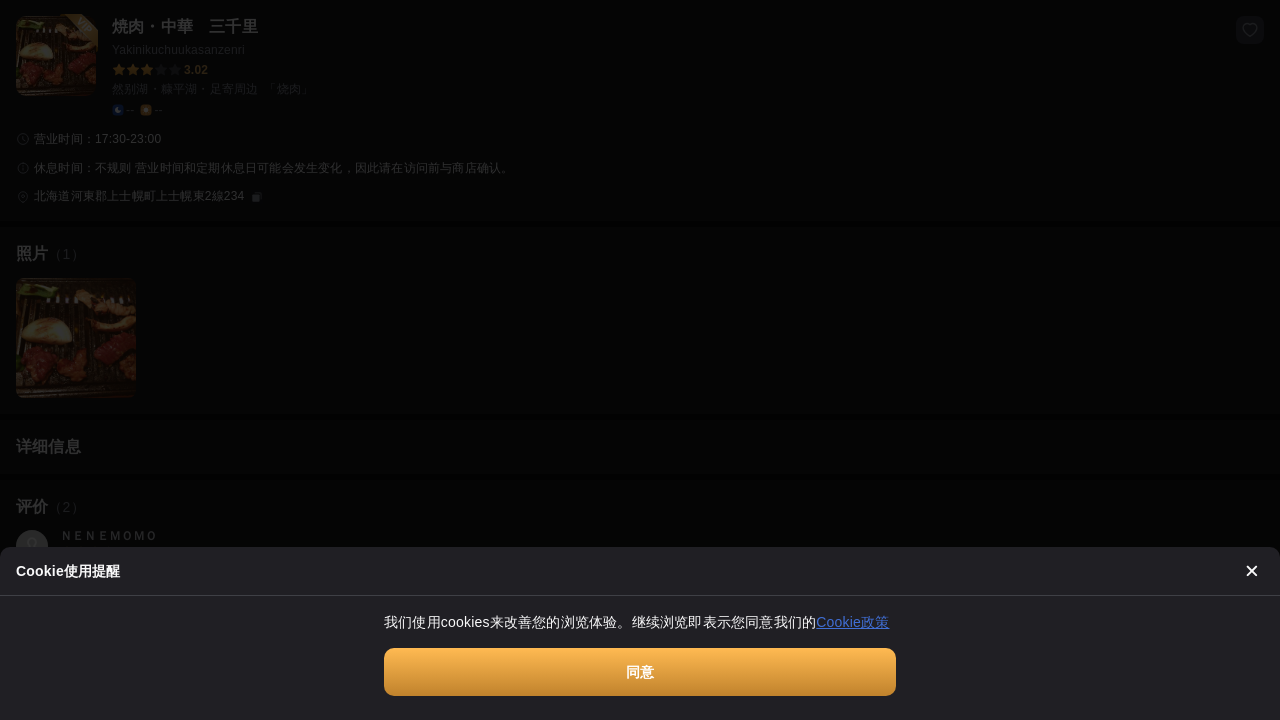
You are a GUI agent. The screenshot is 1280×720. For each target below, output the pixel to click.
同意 (640, 672)
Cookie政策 (852, 622)
